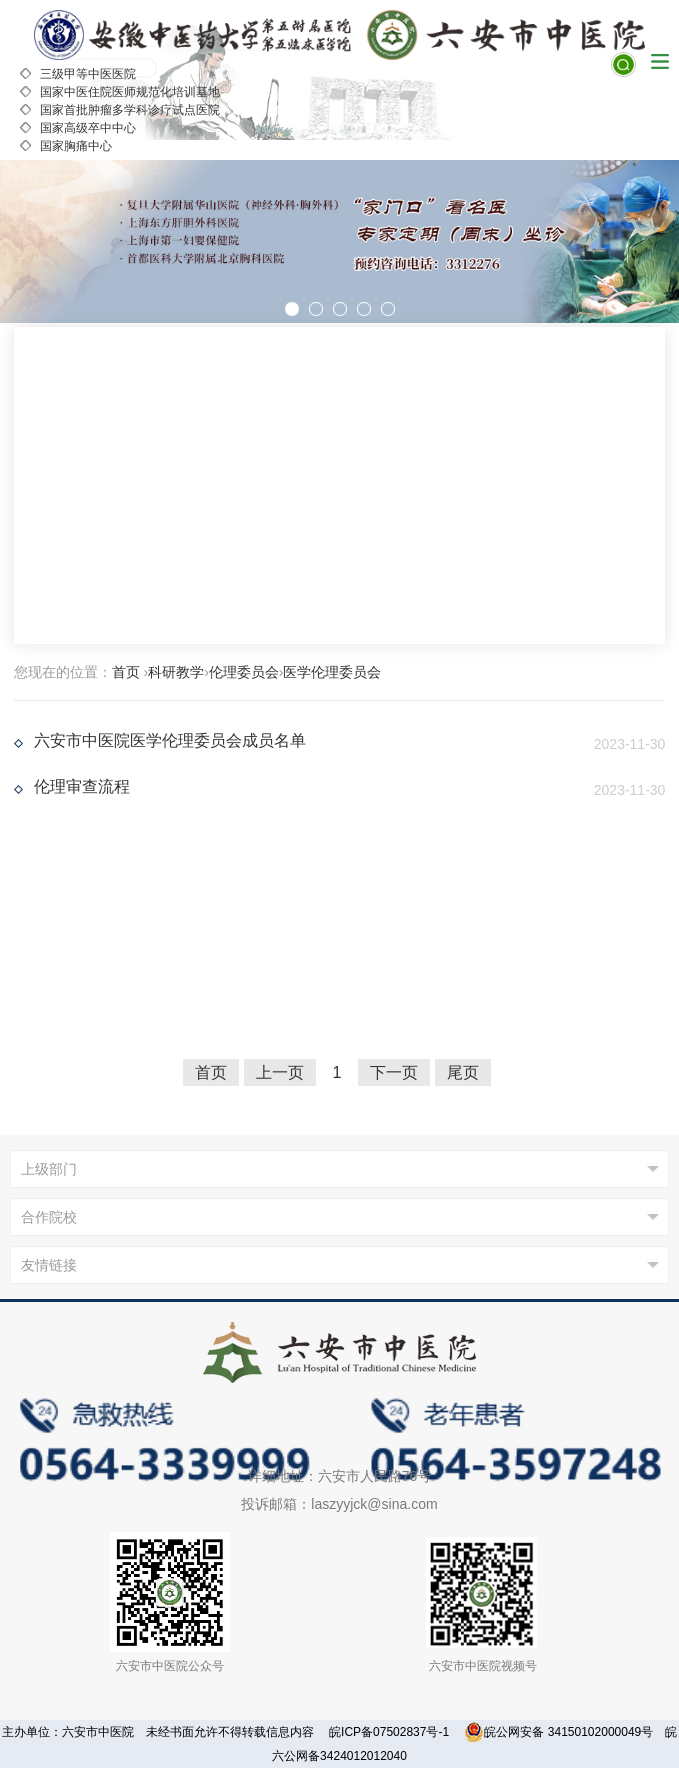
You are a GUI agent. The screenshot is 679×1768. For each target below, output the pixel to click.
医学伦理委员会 (332, 672)
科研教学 (176, 672)
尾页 (463, 1072)
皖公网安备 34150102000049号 (558, 1732)
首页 (126, 672)
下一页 (394, 1072)
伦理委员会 (244, 672)
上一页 (280, 1072)
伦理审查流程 (82, 786)
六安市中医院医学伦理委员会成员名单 (170, 740)
